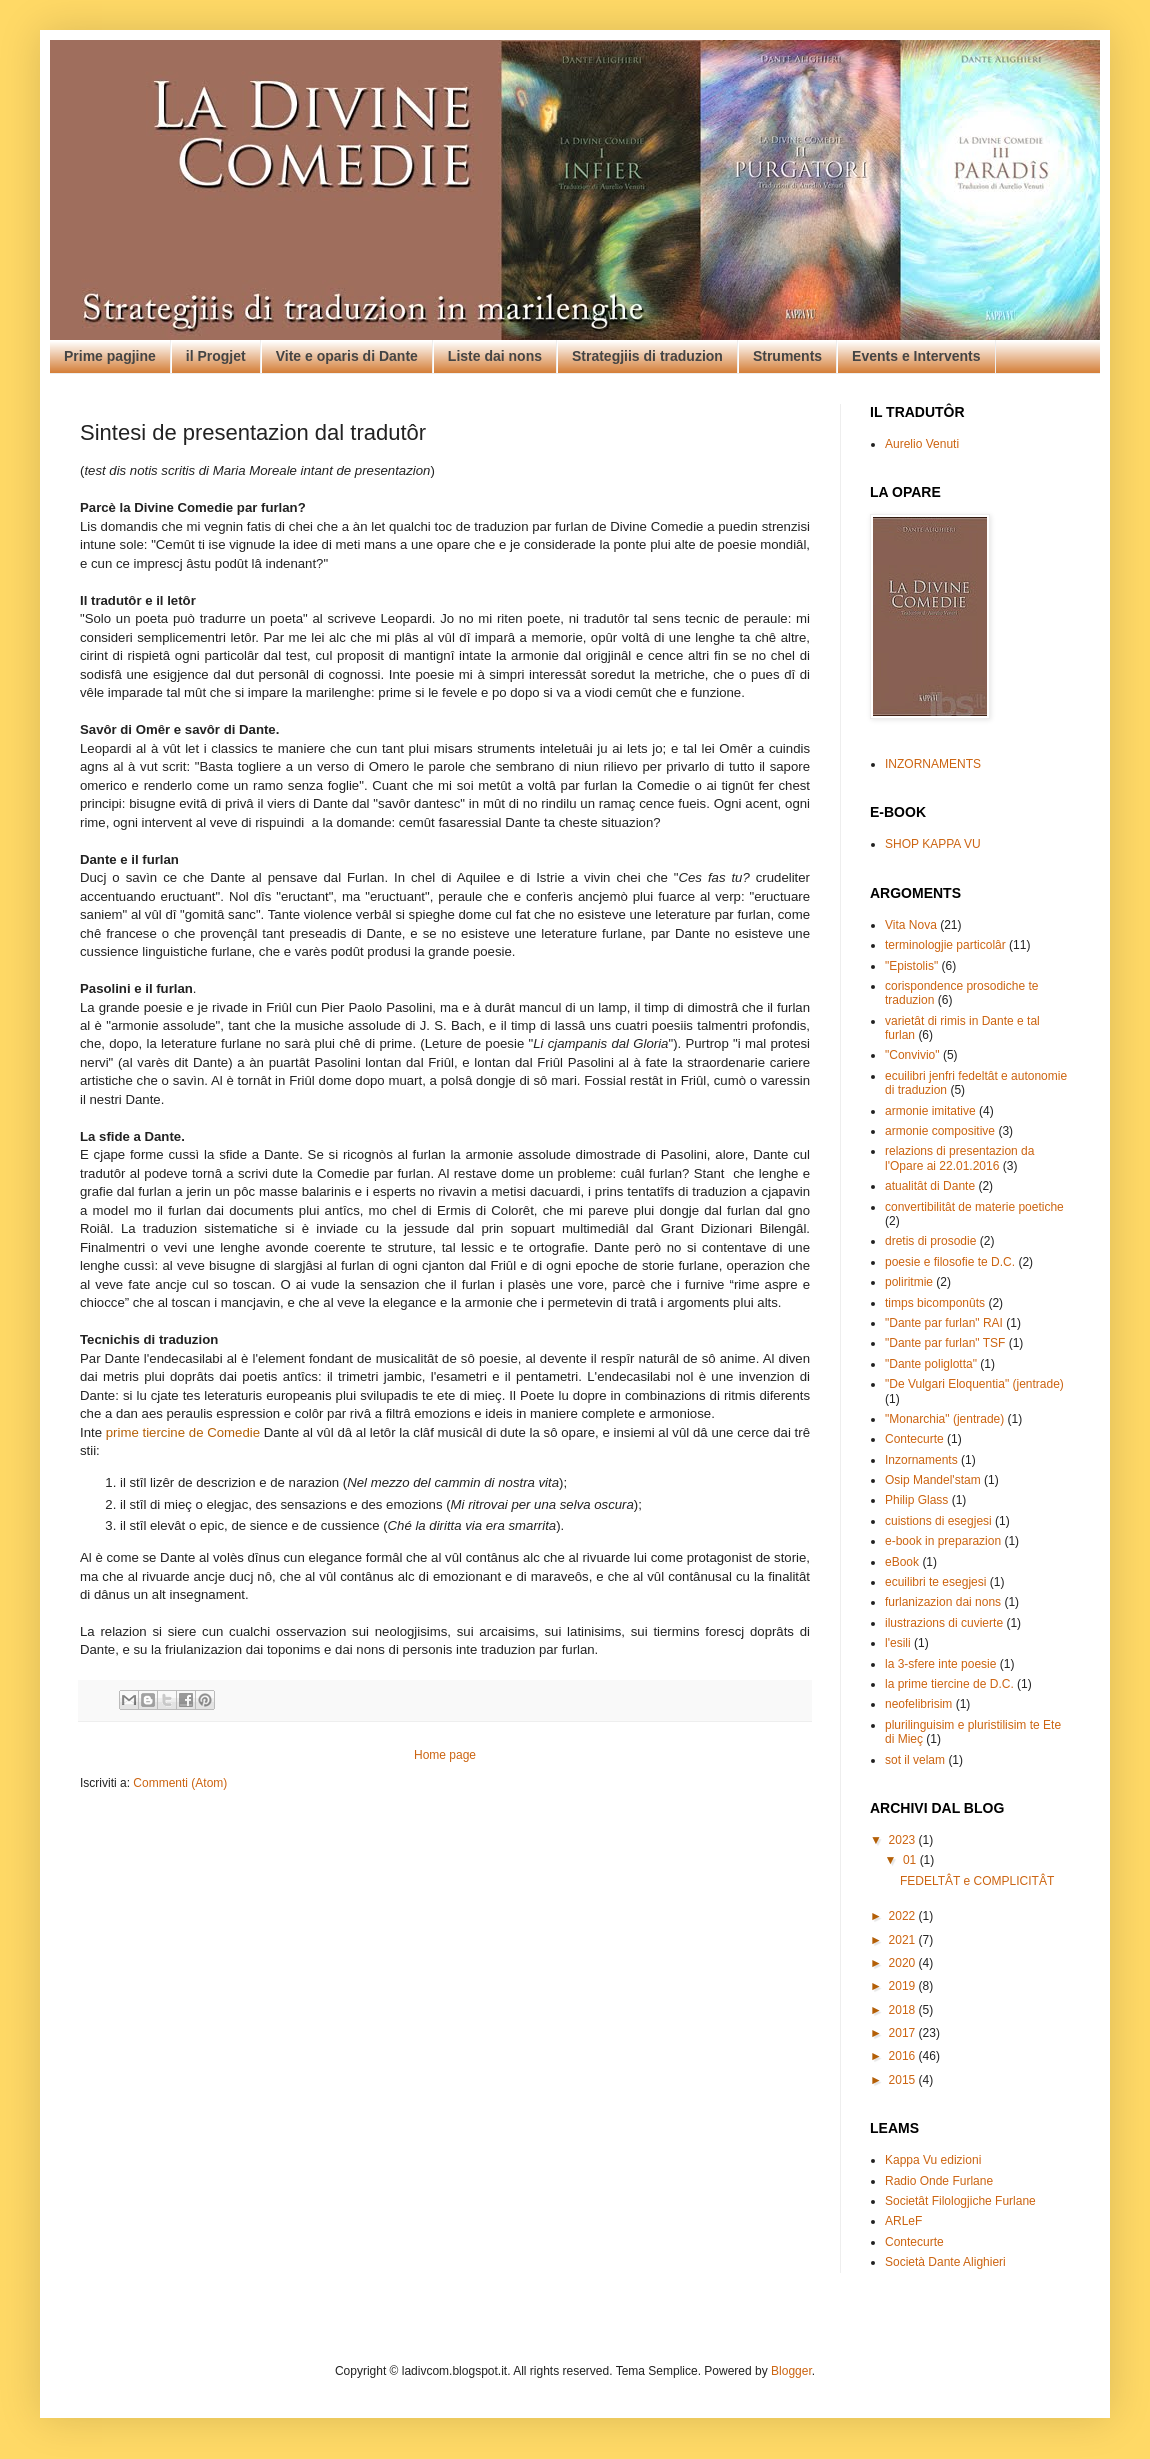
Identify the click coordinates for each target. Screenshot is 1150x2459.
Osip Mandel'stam (933, 1480)
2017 (904, 2033)
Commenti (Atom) (180, 1783)
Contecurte (914, 1439)
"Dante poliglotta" (931, 1364)
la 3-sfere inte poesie (940, 1664)
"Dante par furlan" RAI (944, 1323)
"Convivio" (912, 1055)
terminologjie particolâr (945, 945)
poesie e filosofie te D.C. (950, 1262)
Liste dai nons (495, 356)
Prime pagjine (110, 356)
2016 (904, 2056)
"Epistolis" (911, 966)
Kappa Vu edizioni (933, 2160)
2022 (904, 1916)
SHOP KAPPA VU (933, 844)
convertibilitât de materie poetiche (974, 1207)
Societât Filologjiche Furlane (960, 2201)
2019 (904, 1986)
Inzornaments (921, 1460)
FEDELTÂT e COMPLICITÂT (977, 1881)
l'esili (898, 1643)
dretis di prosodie (930, 1241)
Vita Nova (911, 925)
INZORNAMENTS (933, 764)
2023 (904, 1840)
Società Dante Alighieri (945, 2262)
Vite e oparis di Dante (347, 356)
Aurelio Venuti (922, 444)
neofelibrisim (918, 1704)
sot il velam (915, 1760)
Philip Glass (916, 1500)
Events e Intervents (916, 356)
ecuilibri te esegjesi (935, 1582)
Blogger (791, 2371)
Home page (445, 1755)
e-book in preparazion (943, 1541)
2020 (904, 1963)
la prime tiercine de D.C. (949, 1684)
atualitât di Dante (930, 1186)
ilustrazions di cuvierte (944, 1623)
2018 (904, 2010)
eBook (902, 1562)
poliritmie (909, 1282)
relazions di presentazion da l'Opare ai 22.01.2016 (959, 1158)
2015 (904, 2080)
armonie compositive (940, 1131)
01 (911, 1860)
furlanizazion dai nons (943, 1602)
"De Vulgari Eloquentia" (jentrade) (974, 1384)
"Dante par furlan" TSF (945, 1343)
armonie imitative (930, 1111)
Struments (787, 356)
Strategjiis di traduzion (647, 356)
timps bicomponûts (935, 1303)
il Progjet (216, 356)
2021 (904, 1940)
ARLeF (903, 2221)
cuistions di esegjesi (938, 1521)
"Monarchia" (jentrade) (944, 1419)
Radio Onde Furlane (939, 2181)
